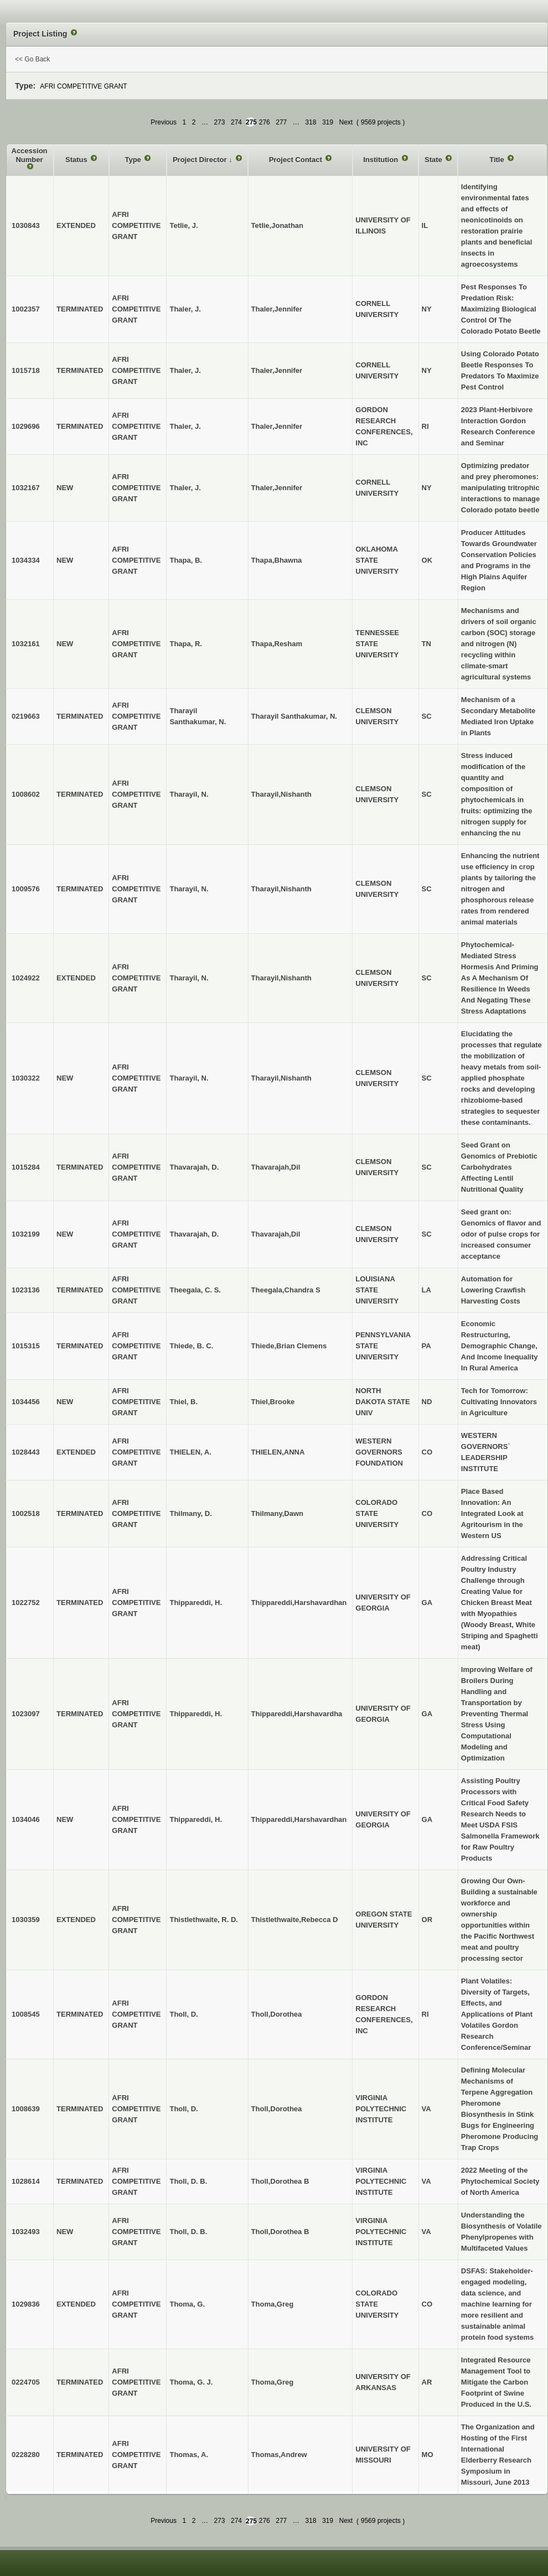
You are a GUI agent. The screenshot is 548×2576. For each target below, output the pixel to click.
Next (346, 122)
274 (236, 122)
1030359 (26, 1919)
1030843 (26, 225)
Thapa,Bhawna (276, 560)
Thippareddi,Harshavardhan (299, 1602)
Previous (164, 122)
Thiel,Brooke (273, 1402)
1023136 (26, 1290)
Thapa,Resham (276, 644)
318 (310, 122)
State (434, 159)
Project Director (201, 159)
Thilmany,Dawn (277, 1513)
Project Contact (296, 159)
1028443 (26, 1452)
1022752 (26, 1602)
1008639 (26, 2109)
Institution (381, 159)
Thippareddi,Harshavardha (297, 1714)
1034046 (26, 1819)
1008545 (26, 2014)
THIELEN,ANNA (278, 1452)
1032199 (26, 1234)
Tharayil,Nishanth (281, 794)
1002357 (26, 309)
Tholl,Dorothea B (280, 2181)
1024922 (26, 978)
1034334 (26, 560)
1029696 (26, 426)
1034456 (26, 1402)
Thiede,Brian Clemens (289, 1346)
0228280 (26, 2454)
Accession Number (30, 155)
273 (219, 122)
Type (134, 159)
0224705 (26, 2382)
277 (281, 122)
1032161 (26, 644)
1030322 (26, 1078)
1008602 (26, 794)
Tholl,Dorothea (276, 2014)
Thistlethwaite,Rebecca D (294, 1919)
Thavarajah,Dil (276, 1167)
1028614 (26, 2181)
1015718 (26, 370)
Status (77, 159)
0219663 (26, 716)
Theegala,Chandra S (285, 1290)
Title (497, 159)
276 (264, 122)
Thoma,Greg (272, 2304)
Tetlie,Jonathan (277, 225)
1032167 (26, 488)
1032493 (26, 2231)
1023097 (26, 1714)
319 (327, 122)
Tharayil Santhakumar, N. (294, 716)
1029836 (26, 2304)
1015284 (26, 1167)
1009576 (26, 889)
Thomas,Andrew (279, 2454)
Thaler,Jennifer (276, 309)
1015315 (26, 1346)
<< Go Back (32, 59)
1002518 (26, 1513)
